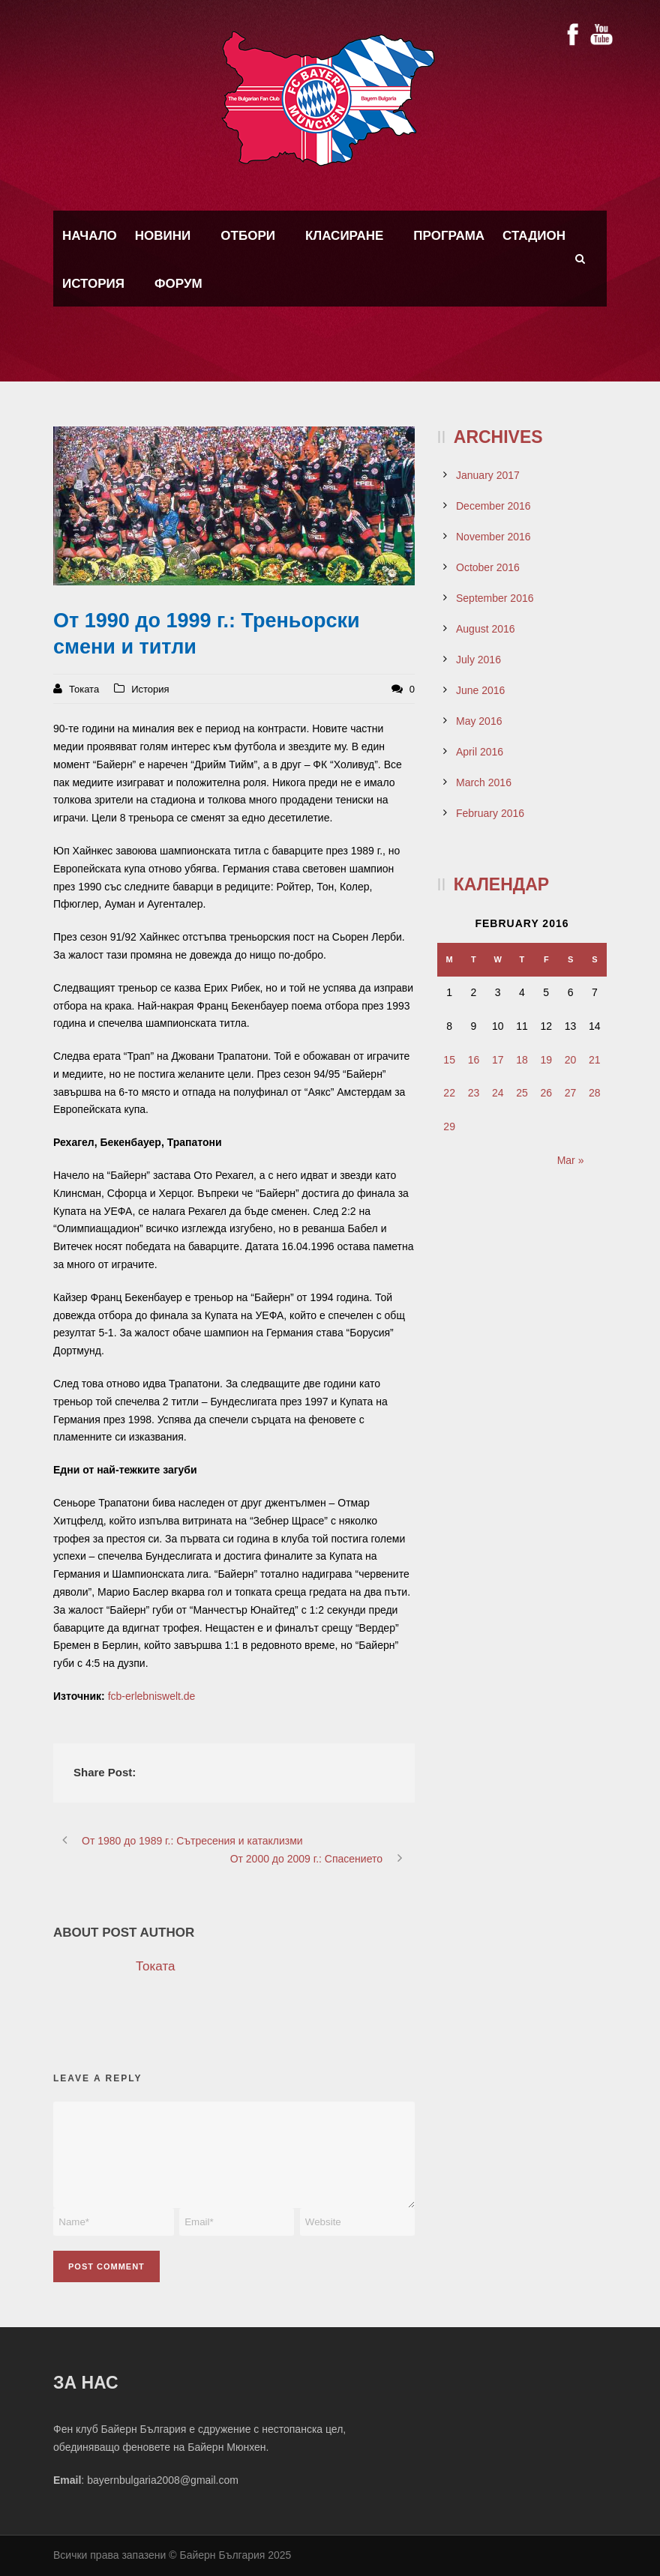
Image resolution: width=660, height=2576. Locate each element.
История (93, 284)
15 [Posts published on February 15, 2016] (449, 1060)
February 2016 (490, 813)
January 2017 (488, 475)
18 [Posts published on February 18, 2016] (522, 1060)
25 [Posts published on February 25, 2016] (522, 1093)
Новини (163, 236)
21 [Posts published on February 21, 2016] (595, 1060)
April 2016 (479, 752)
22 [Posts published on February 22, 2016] (449, 1093)
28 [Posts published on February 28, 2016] (595, 1093)
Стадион (534, 236)
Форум (178, 284)
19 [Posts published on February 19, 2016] (546, 1060)
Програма (448, 236)
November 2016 (493, 537)
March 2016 (484, 782)
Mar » (570, 1160)
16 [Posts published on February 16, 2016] (474, 1060)
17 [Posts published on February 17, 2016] (498, 1060)
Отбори (247, 236)
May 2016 (479, 721)
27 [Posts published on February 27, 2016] (571, 1093)
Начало (89, 236)
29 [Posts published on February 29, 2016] (449, 1126)
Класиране (344, 236)
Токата (84, 689)
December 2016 (493, 506)
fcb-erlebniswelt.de (152, 1696)
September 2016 (495, 598)
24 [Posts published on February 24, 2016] (498, 1093)
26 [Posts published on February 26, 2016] (546, 1093)
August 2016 (485, 629)
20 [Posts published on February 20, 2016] (571, 1060)
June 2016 (480, 690)
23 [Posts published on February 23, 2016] (474, 1093)
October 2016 (488, 567)
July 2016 (478, 660)
